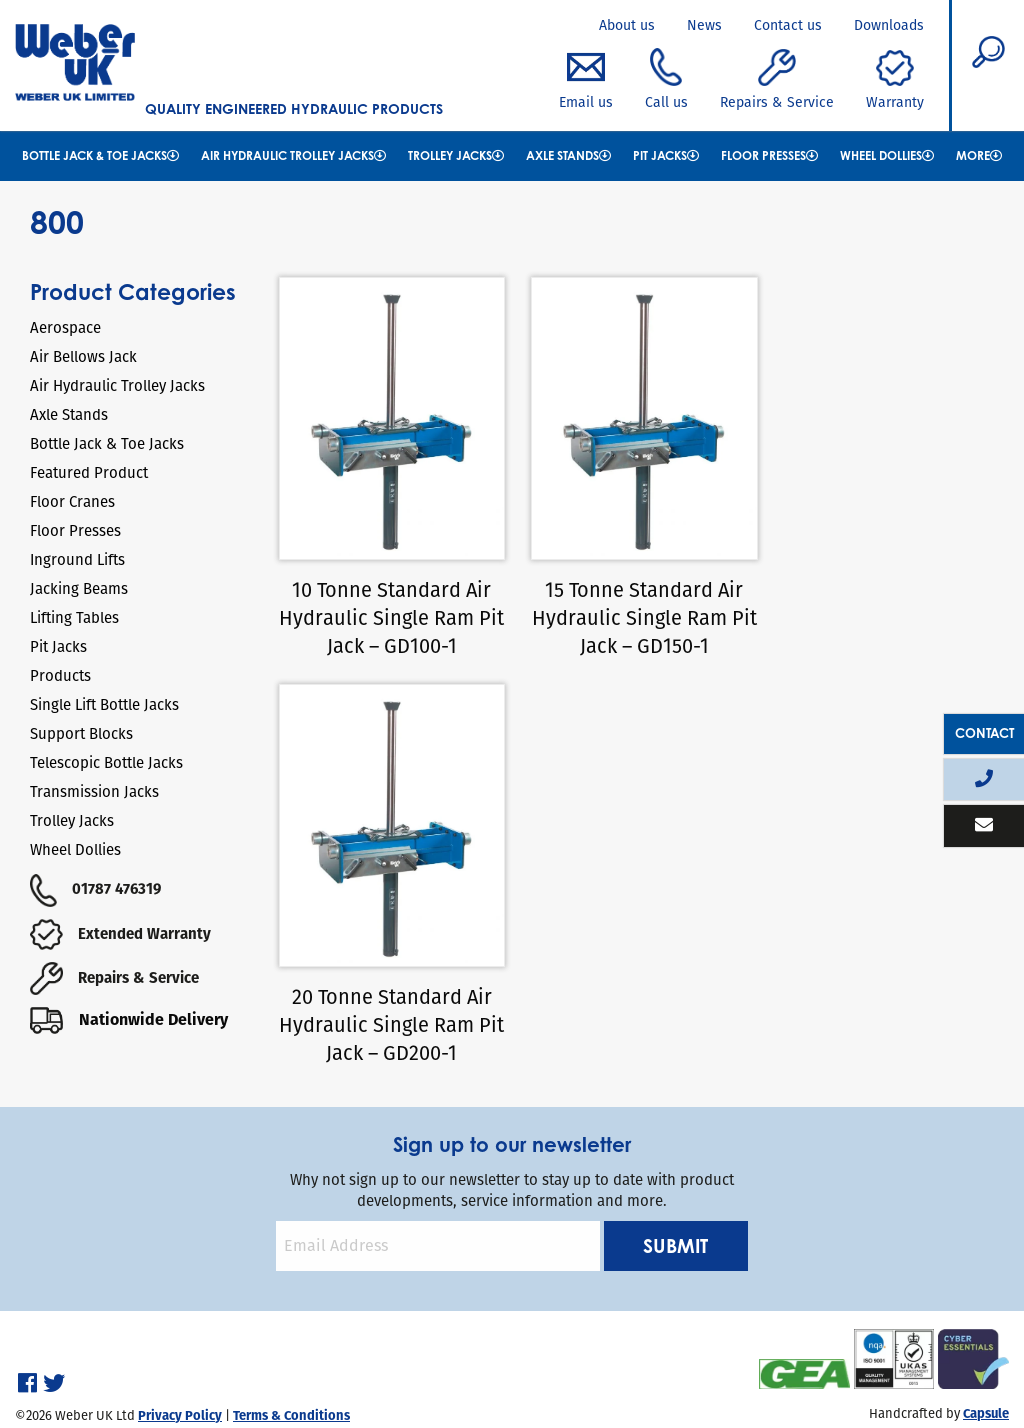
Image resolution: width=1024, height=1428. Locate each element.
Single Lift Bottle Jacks (104, 704)
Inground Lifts (77, 559)
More (979, 155)
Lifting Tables (74, 617)
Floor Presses (769, 155)
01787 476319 (95, 888)
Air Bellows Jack (83, 356)
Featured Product (89, 472)
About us (627, 25)
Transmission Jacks (94, 791)
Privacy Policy (180, 1354)
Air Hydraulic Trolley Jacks (293, 155)
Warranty (895, 81)
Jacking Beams (79, 588)
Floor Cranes (72, 501)
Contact (984, 733)
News (704, 25)
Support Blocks (81, 733)
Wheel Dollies (887, 155)
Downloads (889, 25)
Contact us (788, 25)
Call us (666, 80)
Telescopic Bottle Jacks (106, 762)
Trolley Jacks (456, 155)
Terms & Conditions (291, 1354)
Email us (586, 80)
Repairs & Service (777, 81)
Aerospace (65, 327)
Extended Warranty (120, 933)
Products (60, 675)
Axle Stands (568, 155)
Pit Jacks (666, 155)
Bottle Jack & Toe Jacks (100, 155)
